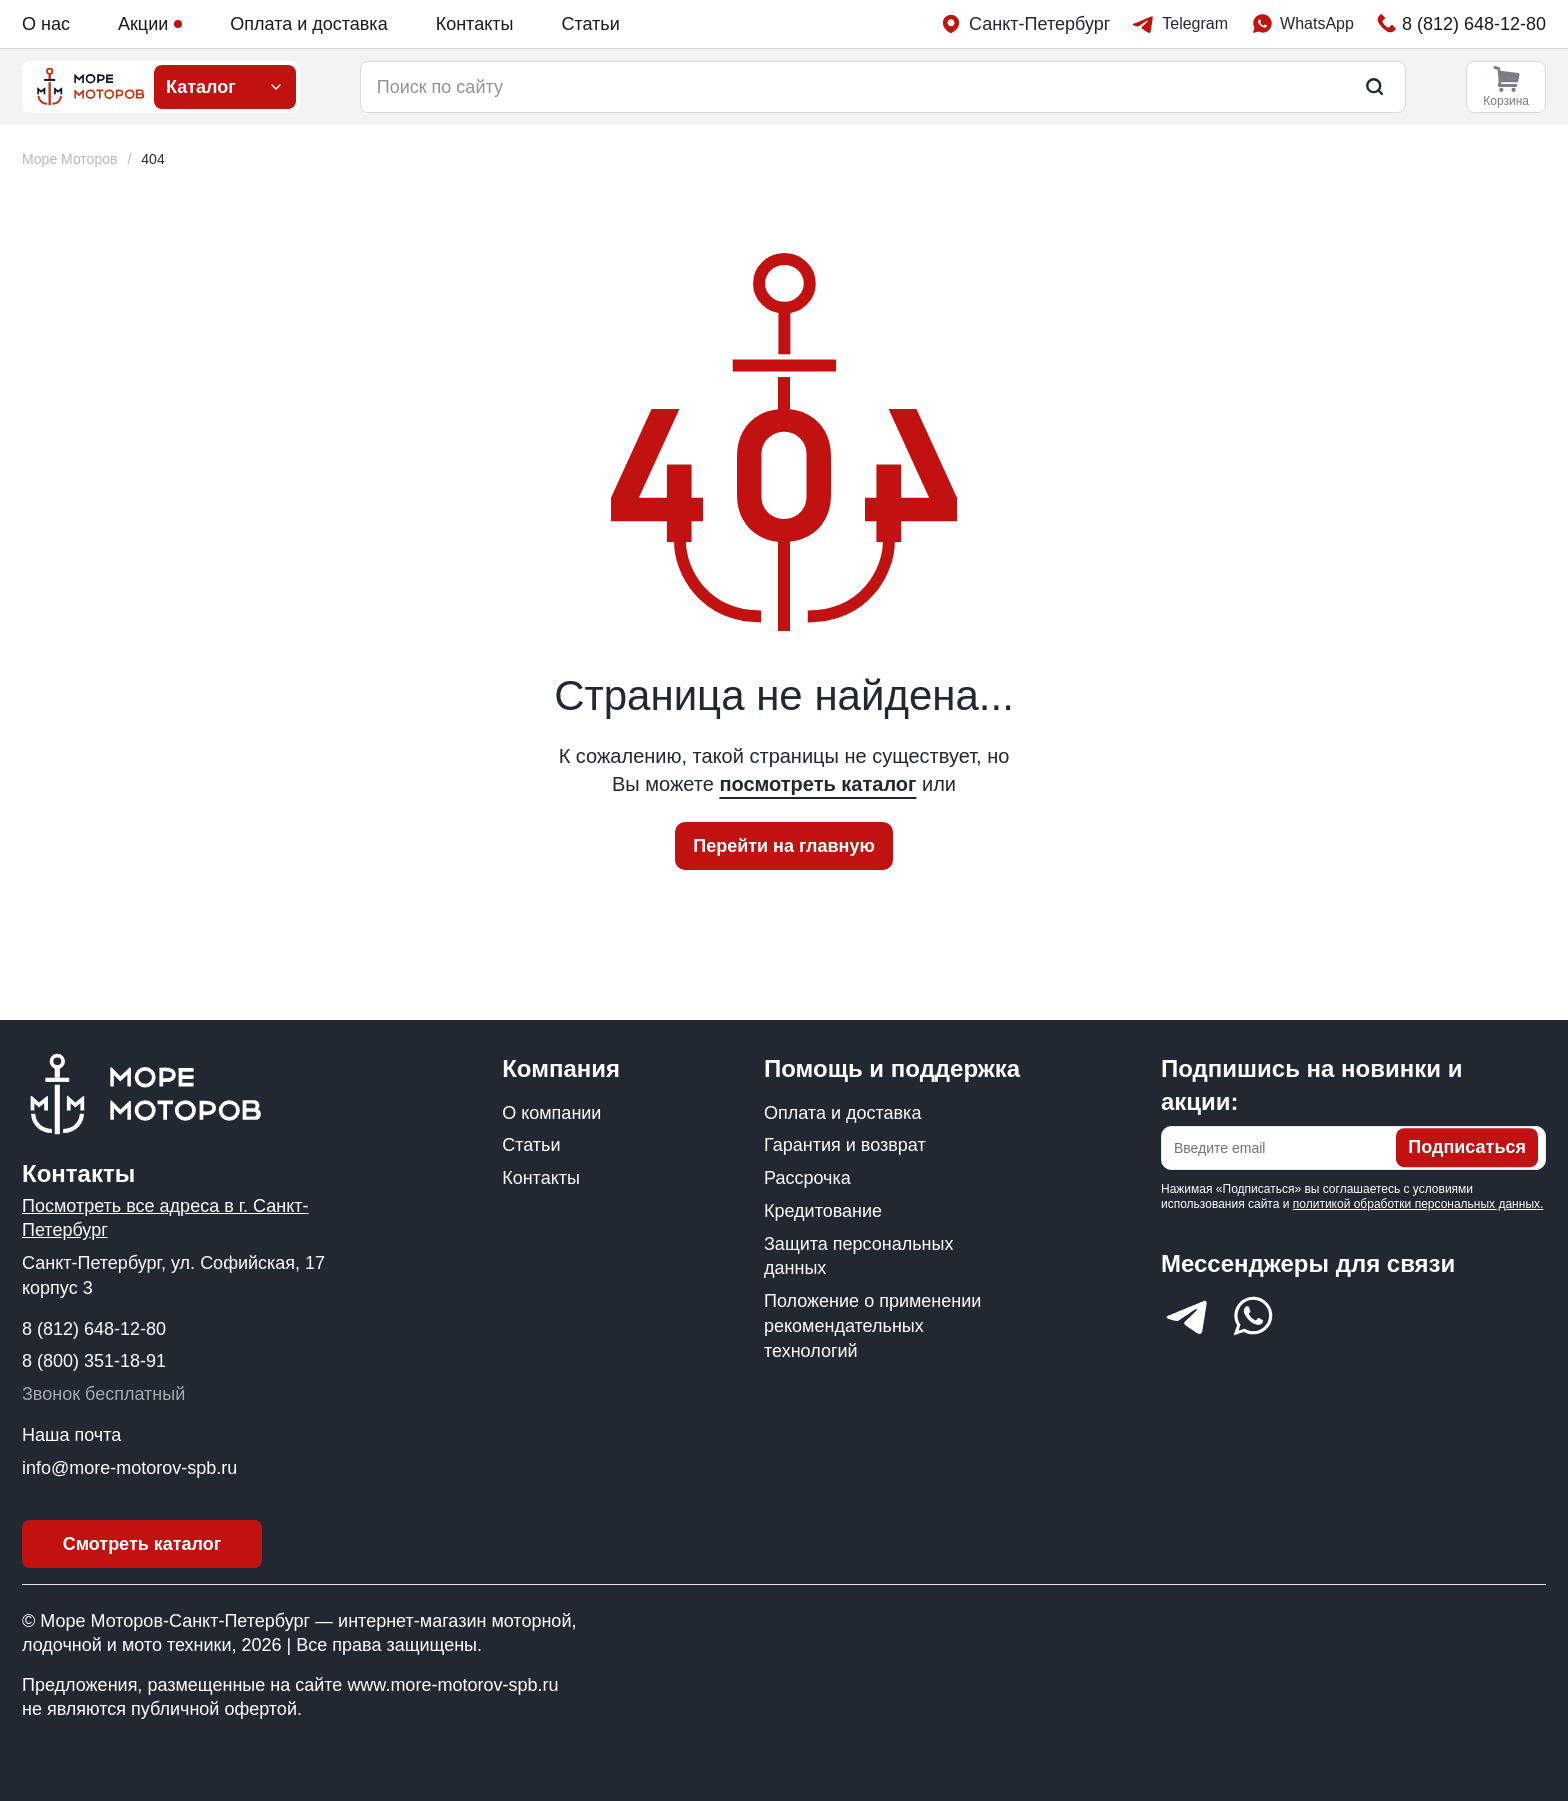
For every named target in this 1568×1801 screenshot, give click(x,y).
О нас (46, 24)
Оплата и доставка (308, 24)
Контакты (475, 24)
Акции (150, 24)
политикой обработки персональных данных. (1418, 1204)
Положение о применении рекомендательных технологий (872, 1326)
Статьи (590, 24)
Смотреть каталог (142, 1544)
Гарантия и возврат (845, 1145)
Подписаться (1467, 1148)
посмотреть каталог (817, 784)
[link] (152, 159)
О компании (551, 1113)
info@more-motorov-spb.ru (129, 1468)
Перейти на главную (784, 846)
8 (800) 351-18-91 (94, 1361)
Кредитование (823, 1211)
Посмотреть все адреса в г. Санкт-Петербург (165, 1218)
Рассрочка (807, 1178)
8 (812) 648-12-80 (94, 1329)
